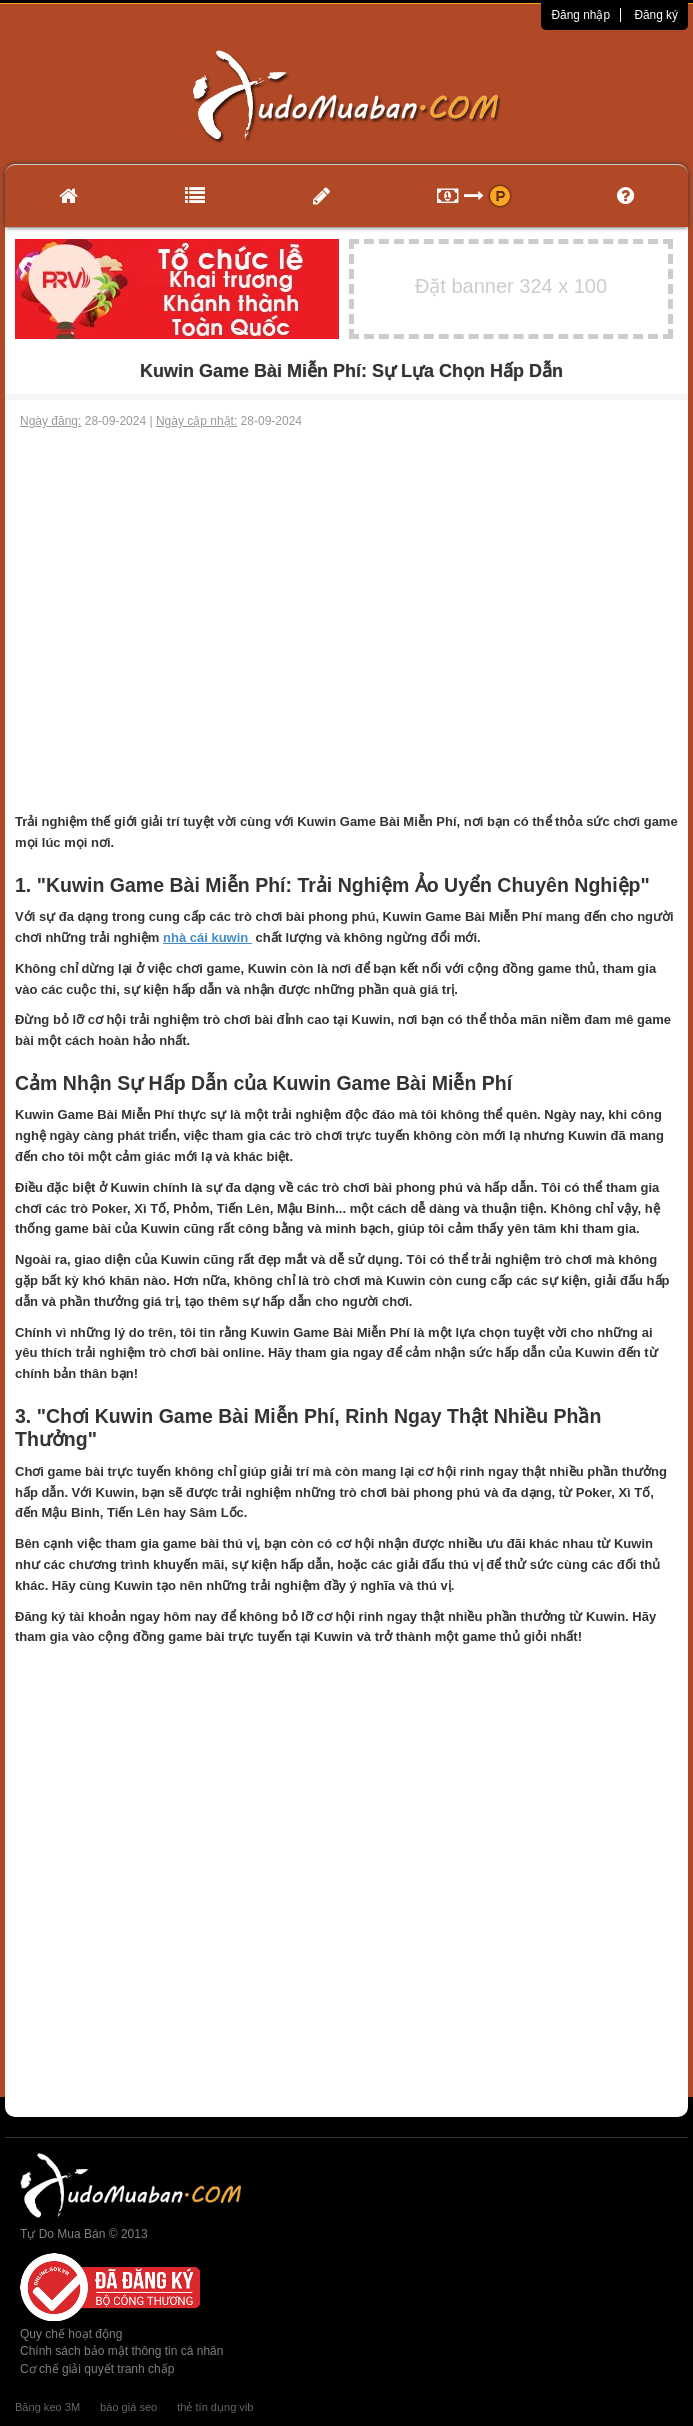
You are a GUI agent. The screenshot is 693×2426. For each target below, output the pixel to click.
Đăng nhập (580, 15)
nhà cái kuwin (207, 937)
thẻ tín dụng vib (215, 2407)
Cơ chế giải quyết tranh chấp (97, 2369)
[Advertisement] (346, 580)
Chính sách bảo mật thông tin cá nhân (121, 2351)
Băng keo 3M (47, 2407)
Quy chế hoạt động (71, 2334)
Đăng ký (656, 15)
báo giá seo (128, 2407)
